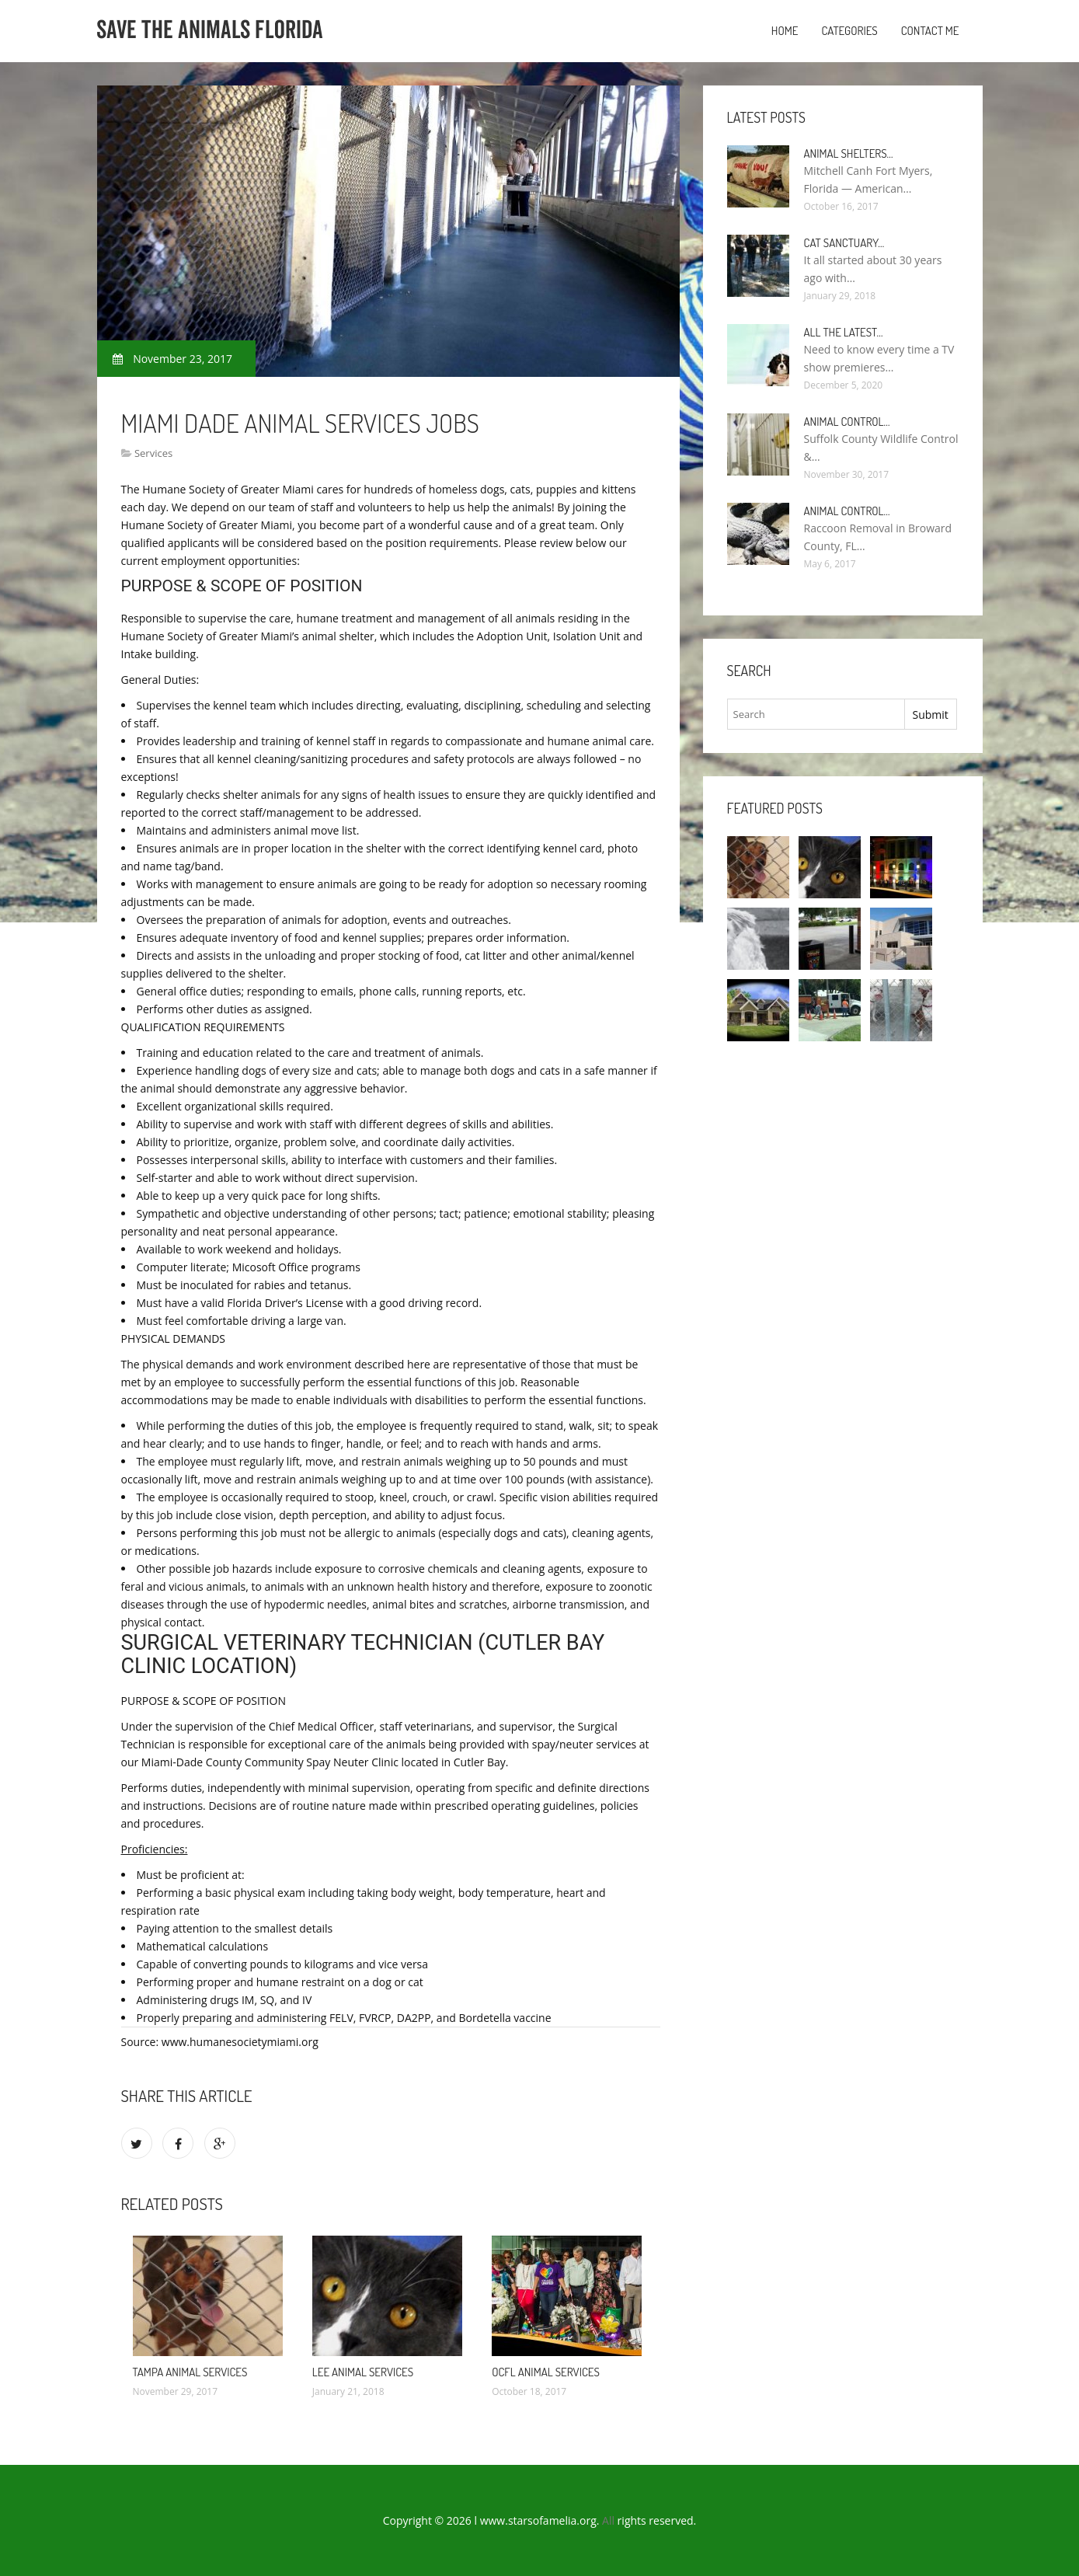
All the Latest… (843, 332)
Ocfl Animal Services (546, 2372)
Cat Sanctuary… (844, 242)
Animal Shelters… (848, 153)
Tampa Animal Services (190, 2372)
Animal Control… (847, 421)
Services (153, 453)
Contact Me (930, 30)
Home (785, 30)
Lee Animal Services (362, 2372)
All (608, 2520)
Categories (849, 30)
